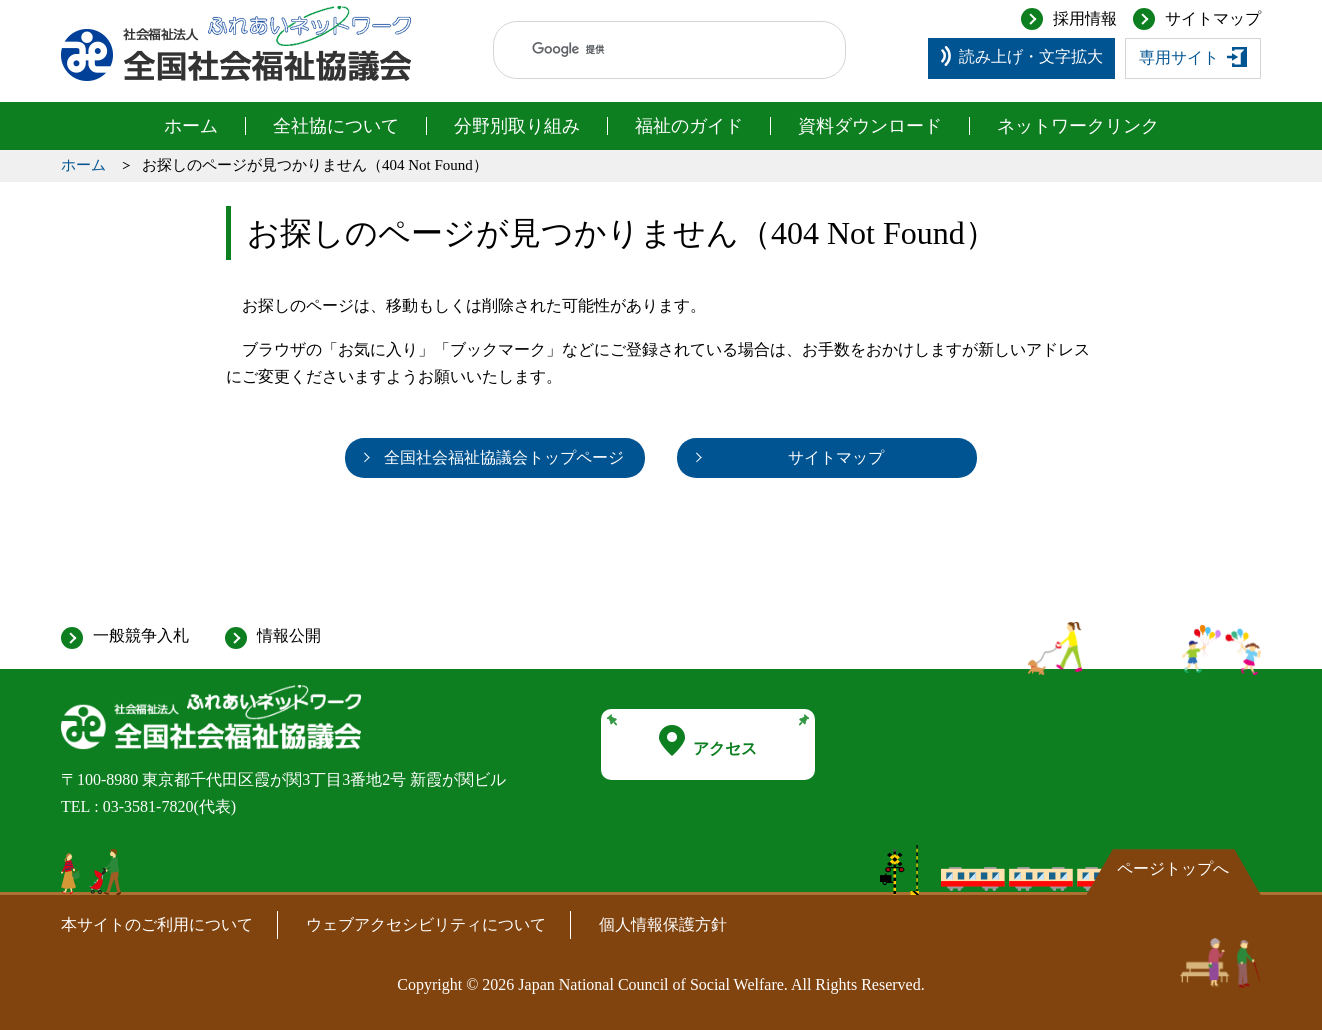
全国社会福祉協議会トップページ (504, 457)
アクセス (708, 741)
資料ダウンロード (870, 126)
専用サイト (1179, 57)
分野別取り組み (517, 126)
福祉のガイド (689, 126)
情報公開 (289, 635)
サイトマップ (1213, 18)
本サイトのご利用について (157, 924)
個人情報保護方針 (663, 924)
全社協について (336, 126)
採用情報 (1085, 18)
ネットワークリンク (1078, 126)
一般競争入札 (141, 635)
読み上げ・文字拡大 (1031, 56)
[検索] (650, 50)
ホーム (191, 126)
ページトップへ (1173, 868)
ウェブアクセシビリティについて (426, 924)
